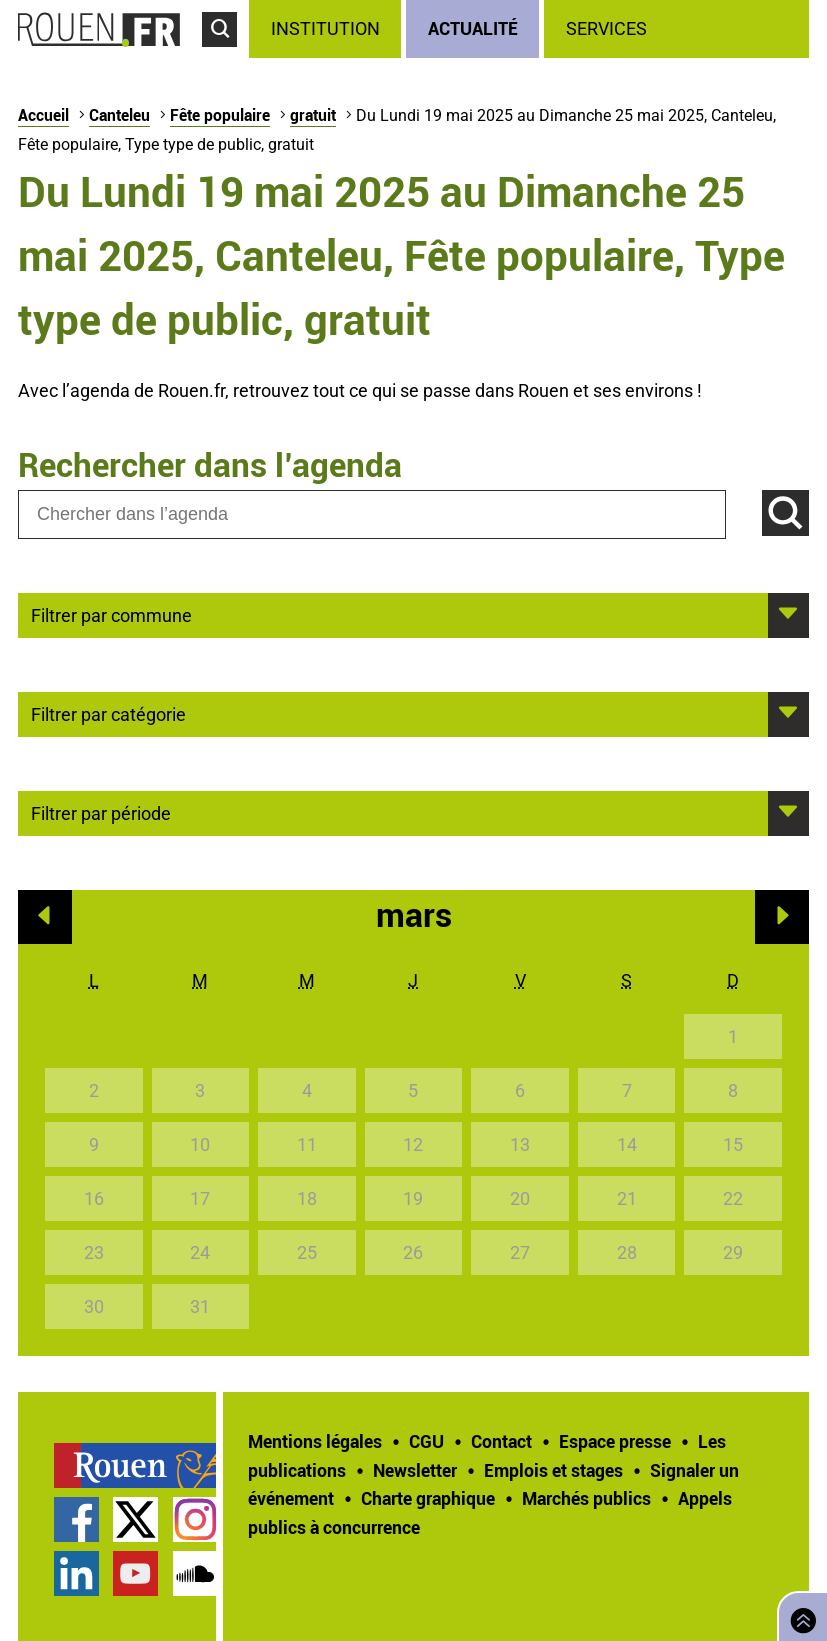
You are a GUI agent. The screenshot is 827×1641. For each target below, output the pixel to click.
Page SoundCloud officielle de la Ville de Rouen (195, 1573)
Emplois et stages (553, 1470)
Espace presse (615, 1441)
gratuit (313, 115)
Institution (325, 28)
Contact (501, 1441)
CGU (426, 1441)
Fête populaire (220, 115)
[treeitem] (327, 29)
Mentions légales (315, 1441)
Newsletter (415, 1470)
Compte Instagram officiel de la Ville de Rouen (195, 1519)
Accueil (43, 115)
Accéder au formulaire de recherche (225, 56)
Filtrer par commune (111, 614)
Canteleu (119, 115)
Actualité (473, 28)
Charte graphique (428, 1498)
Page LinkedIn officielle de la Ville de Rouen (76, 1573)
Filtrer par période (101, 812)
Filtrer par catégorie (108, 713)
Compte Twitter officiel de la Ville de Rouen (135, 1519)
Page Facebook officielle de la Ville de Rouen (76, 1519)
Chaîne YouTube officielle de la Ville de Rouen (135, 1573)
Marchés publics (586, 1498)
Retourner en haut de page (799, 1614)
